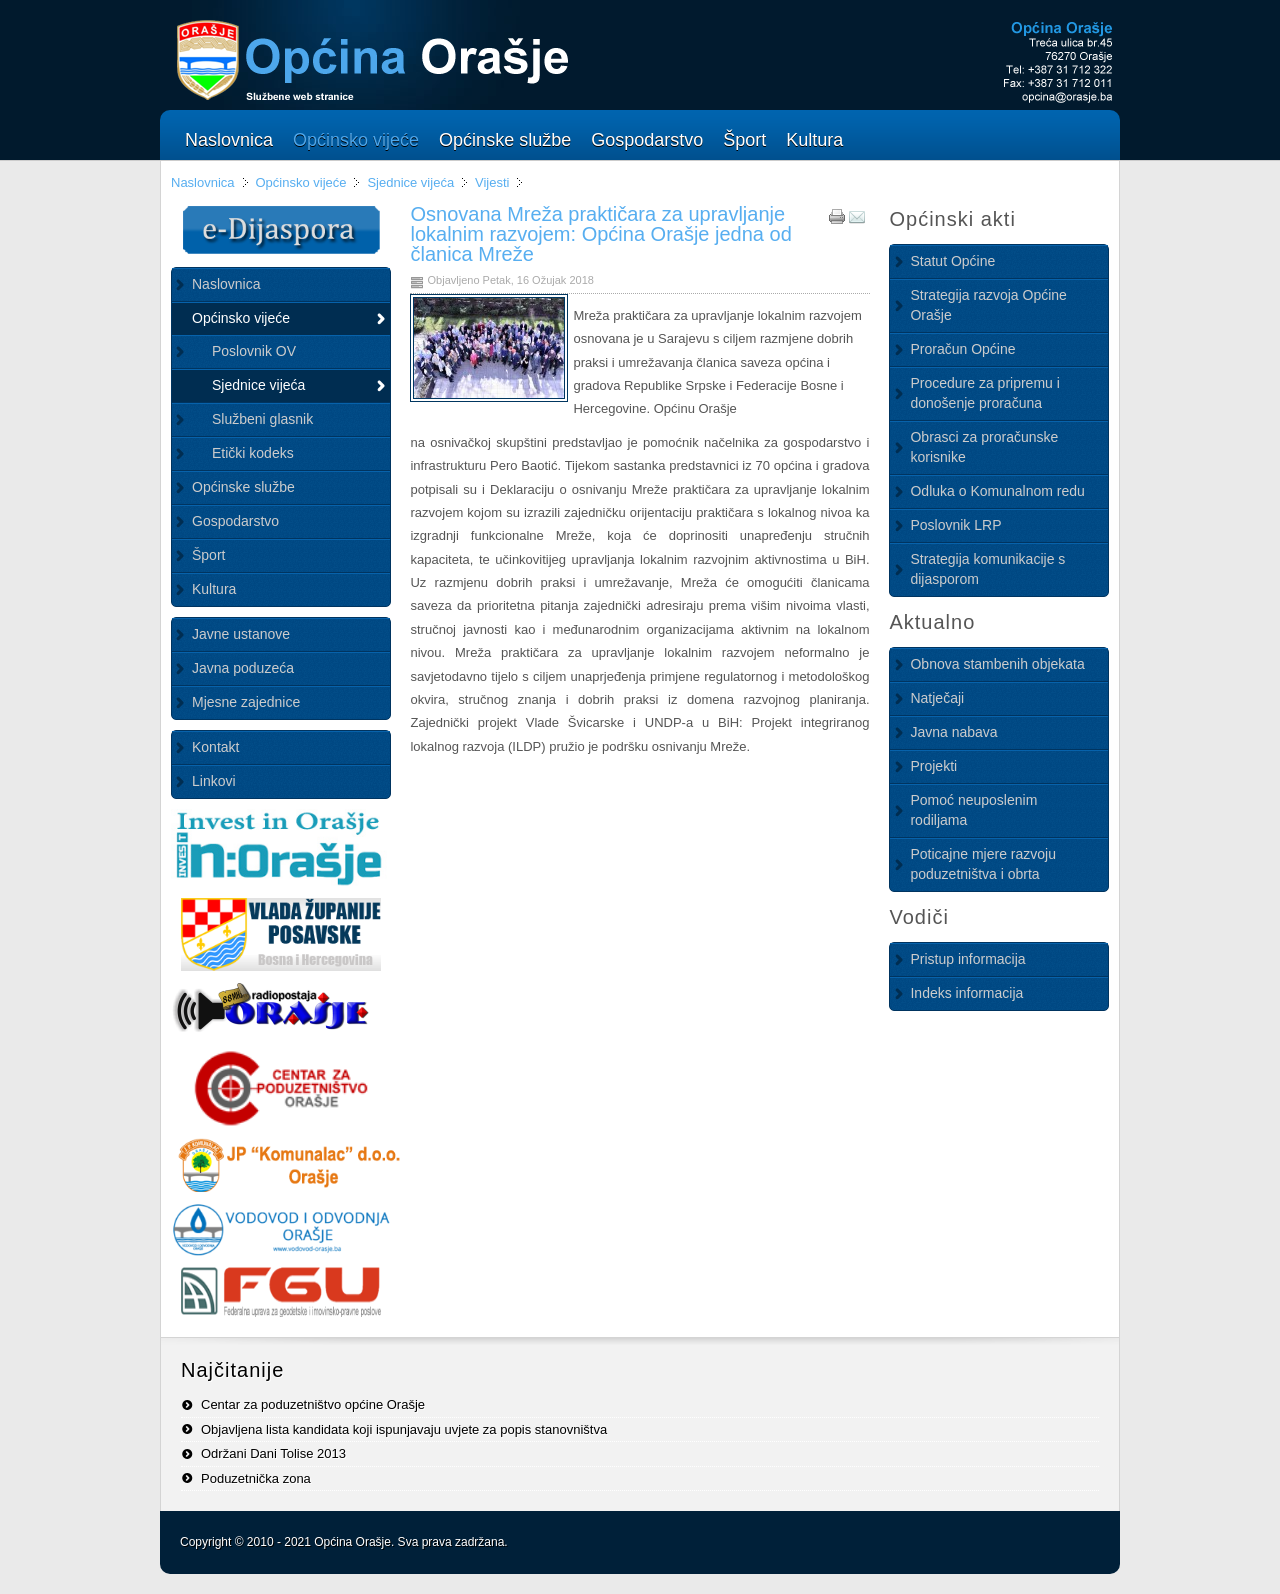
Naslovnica (203, 182)
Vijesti (492, 182)
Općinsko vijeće (300, 182)
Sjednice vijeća (410, 182)
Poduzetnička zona (256, 1478)
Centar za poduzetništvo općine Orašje (313, 1404)
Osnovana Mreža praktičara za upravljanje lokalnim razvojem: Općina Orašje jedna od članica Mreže (600, 234)
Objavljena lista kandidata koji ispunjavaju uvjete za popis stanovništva (404, 1429)
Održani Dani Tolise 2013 (273, 1453)
